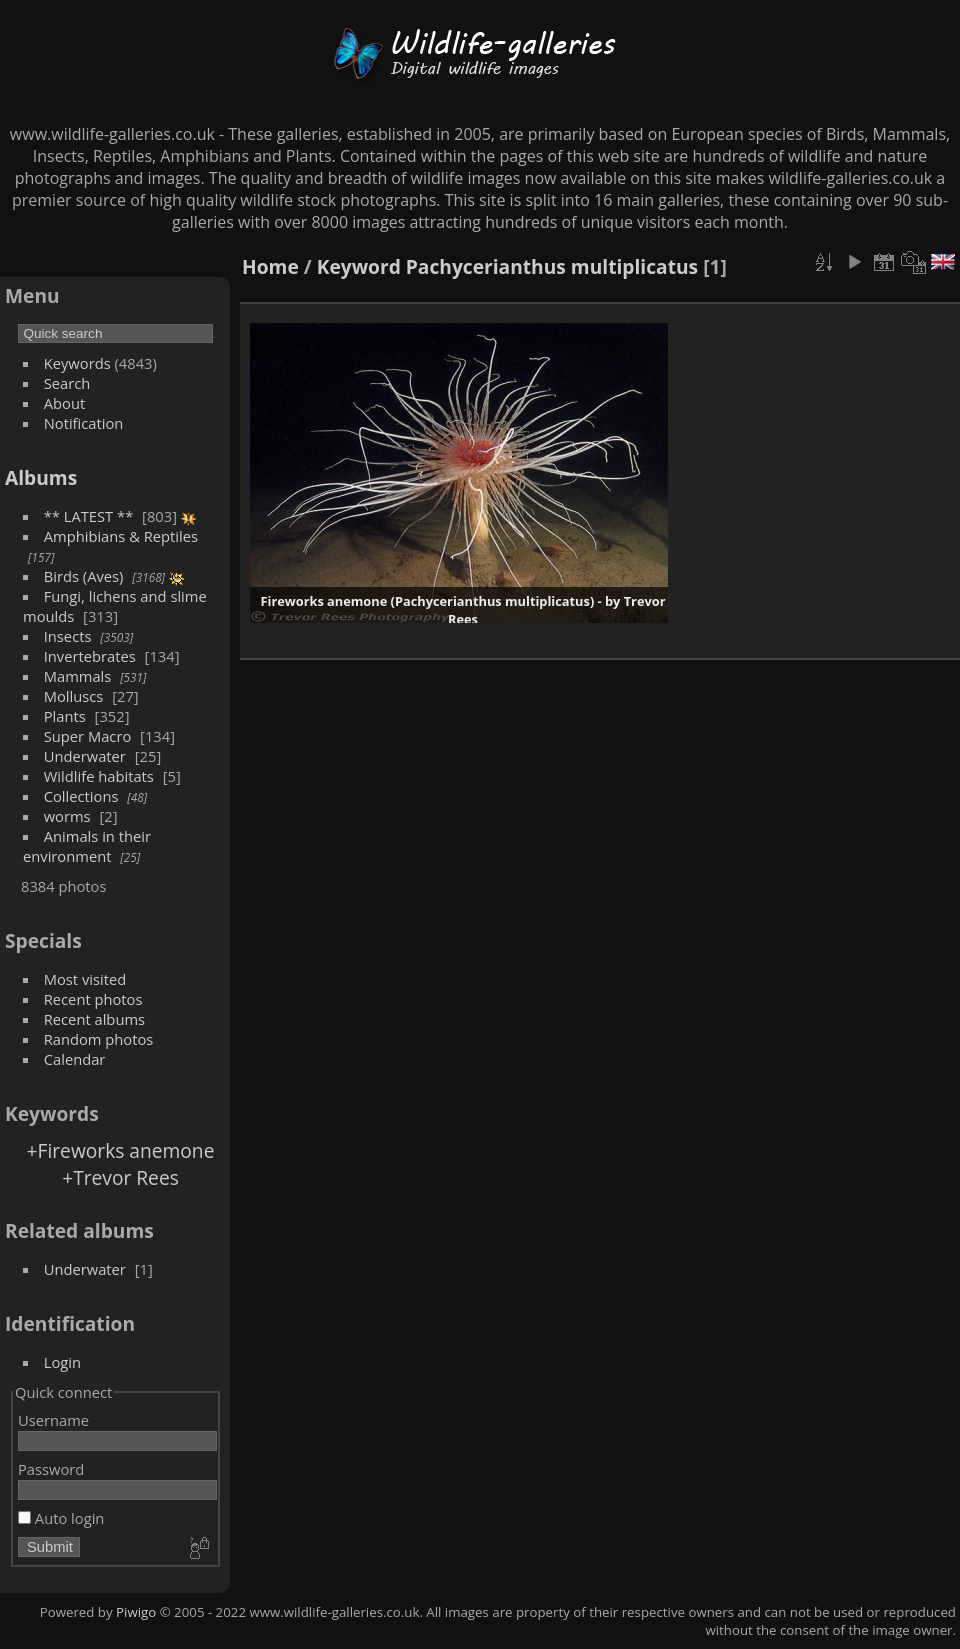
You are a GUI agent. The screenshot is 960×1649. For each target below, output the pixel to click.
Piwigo (136, 1612)
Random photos (99, 1039)
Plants (65, 716)
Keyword (359, 266)
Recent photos (93, 999)
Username (53, 1420)
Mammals (78, 676)
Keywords (77, 363)
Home (270, 266)
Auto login (61, 1518)
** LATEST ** (89, 516)
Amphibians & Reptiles (121, 536)
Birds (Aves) (84, 576)
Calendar (75, 1059)
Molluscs (74, 696)
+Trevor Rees (120, 1177)
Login (62, 1362)
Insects (68, 636)
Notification (84, 423)
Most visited (85, 979)
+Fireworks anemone (121, 1150)
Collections (81, 796)
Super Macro (88, 736)
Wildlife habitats (99, 776)
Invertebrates (90, 656)
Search (67, 383)
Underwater (85, 756)
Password (51, 1469)
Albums (41, 477)
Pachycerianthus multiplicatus (552, 266)
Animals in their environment (87, 846)
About (64, 403)
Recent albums (94, 1019)
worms (67, 816)
